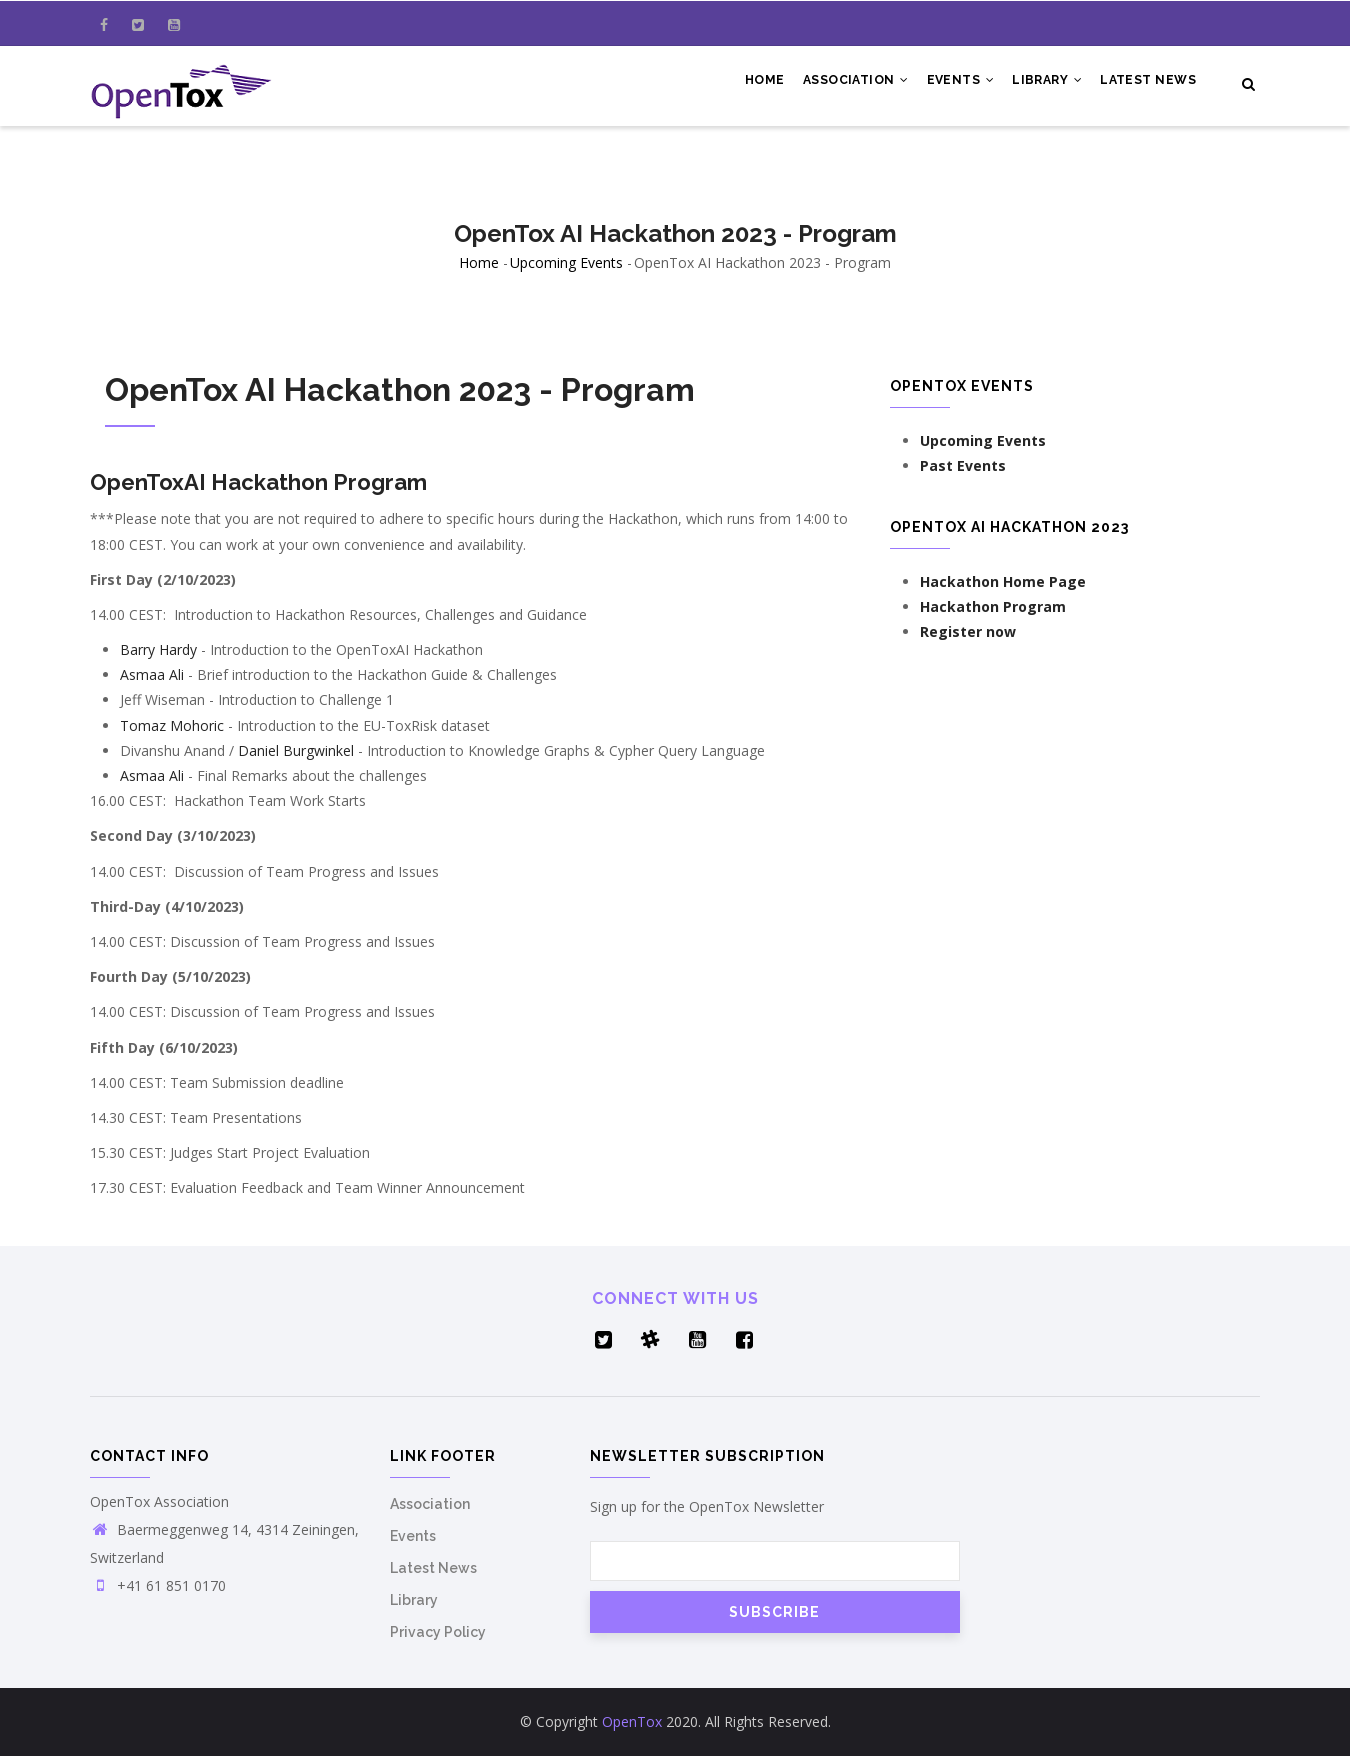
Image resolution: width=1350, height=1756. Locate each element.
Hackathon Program (993, 606)
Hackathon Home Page (1003, 581)
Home (754, 82)
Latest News (1147, 82)
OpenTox (632, 1721)
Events (954, 82)
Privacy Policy (438, 1632)
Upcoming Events (566, 262)
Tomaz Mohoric (172, 725)
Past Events (963, 465)
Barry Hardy (158, 649)
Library (1043, 82)
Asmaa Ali (152, 674)
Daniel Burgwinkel (296, 750)
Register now (968, 631)
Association (847, 82)
